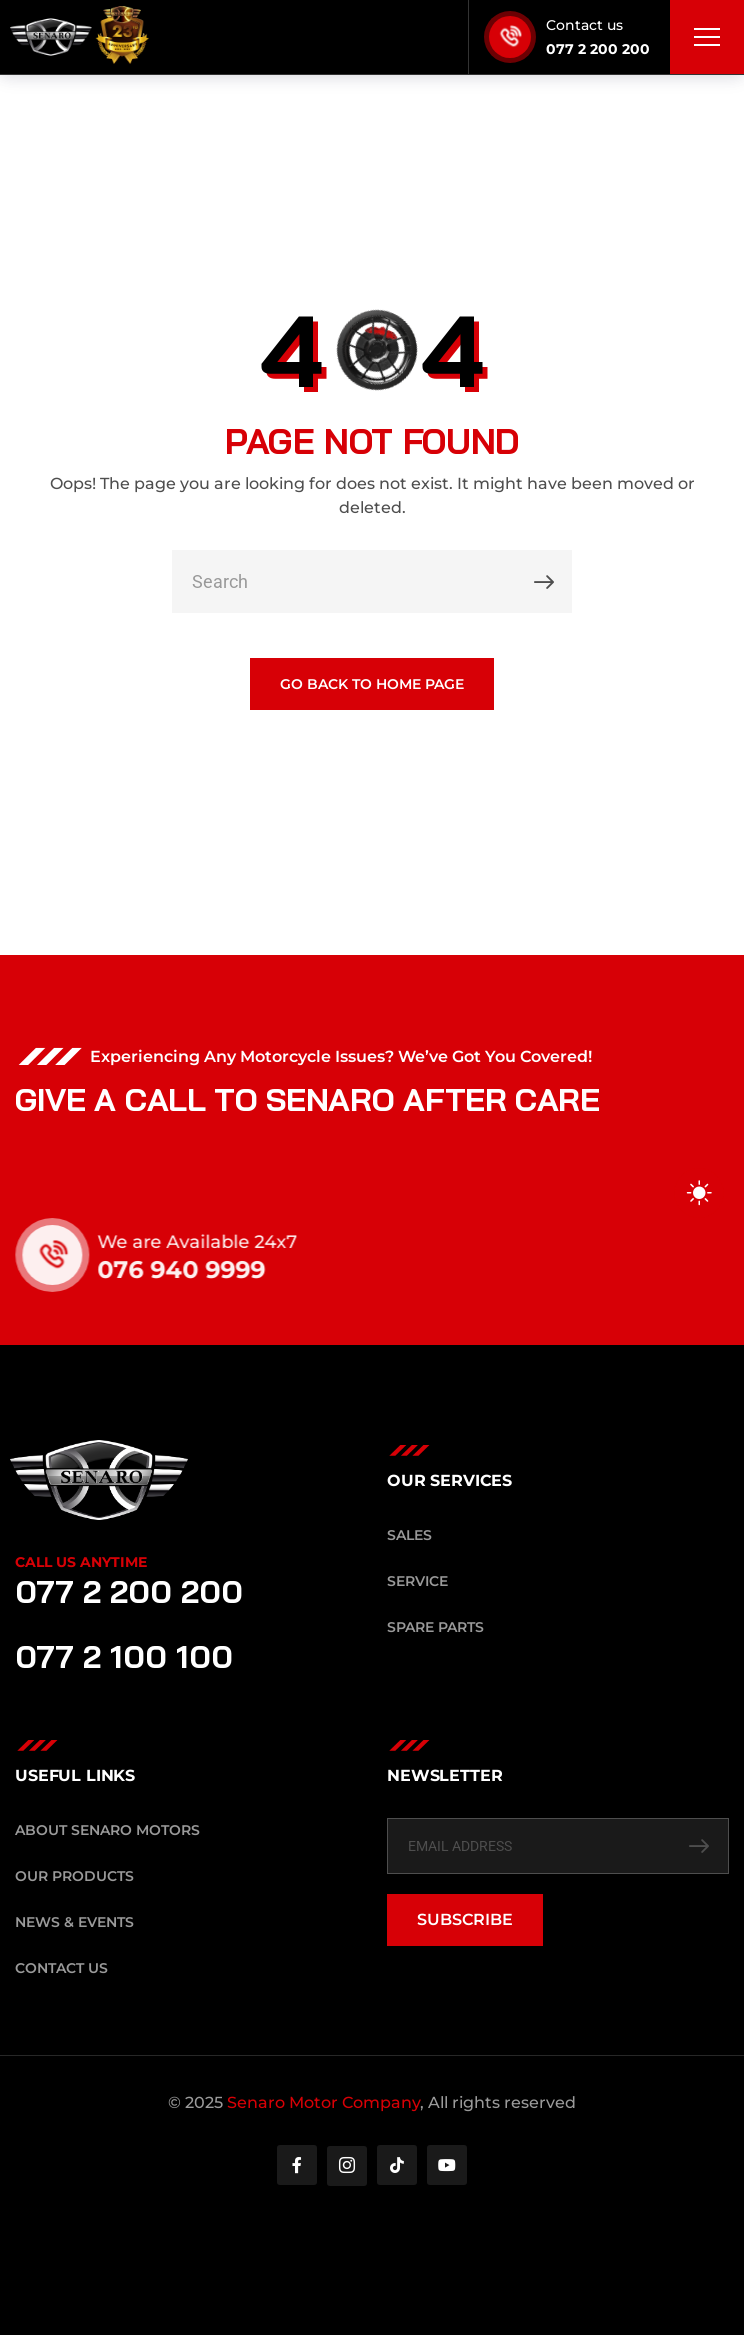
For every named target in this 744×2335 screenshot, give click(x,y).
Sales (409, 1535)
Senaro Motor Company (323, 2102)
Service (417, 1581)
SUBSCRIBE (465, 1919)
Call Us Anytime (81, 1562)
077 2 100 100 (124, 1656)
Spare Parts (435, 1627)
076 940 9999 (203, 1269)
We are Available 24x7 (219, 1242)
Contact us (584, 25)
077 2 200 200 (598, 49)
